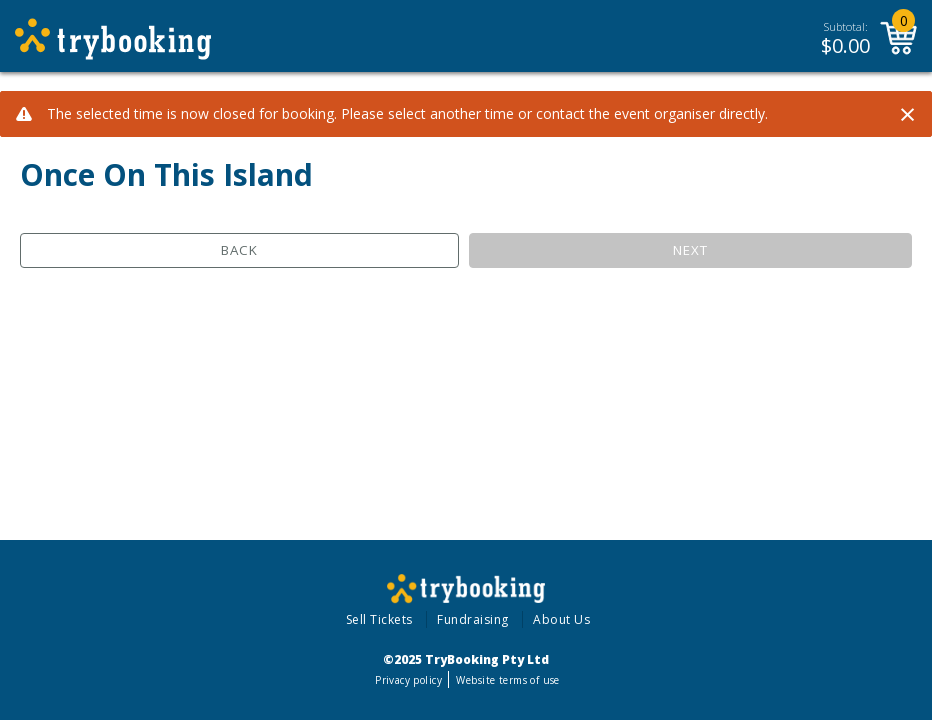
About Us (561, 619)
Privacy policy (408, 680)
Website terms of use (507, 680)
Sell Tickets (379, 619)
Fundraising (473, 619)
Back (239, 250)
